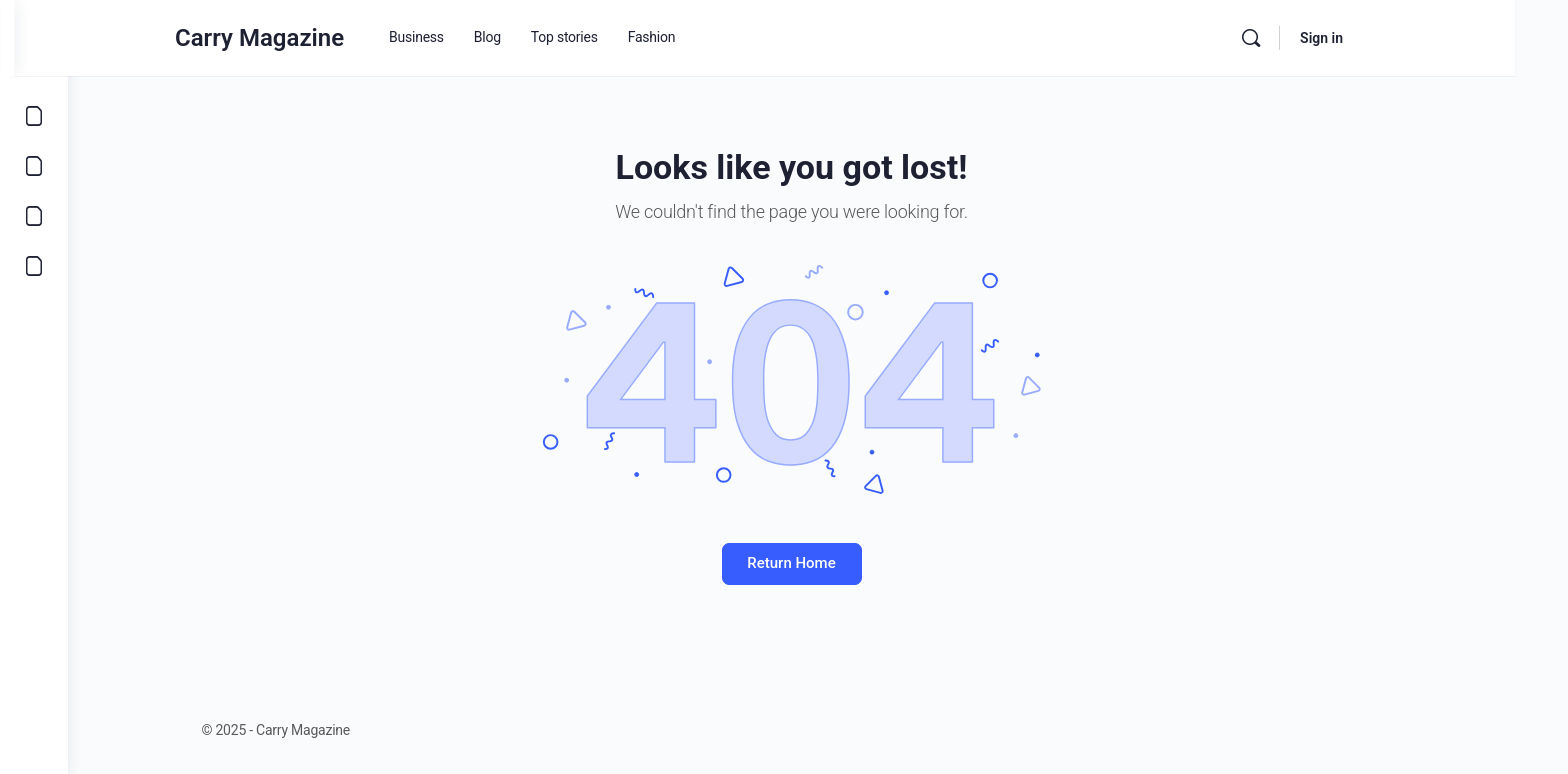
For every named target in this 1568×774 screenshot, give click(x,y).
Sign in (1374, 38)
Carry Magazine (312, 38)
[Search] (1304, 38)
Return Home (818, 563)
